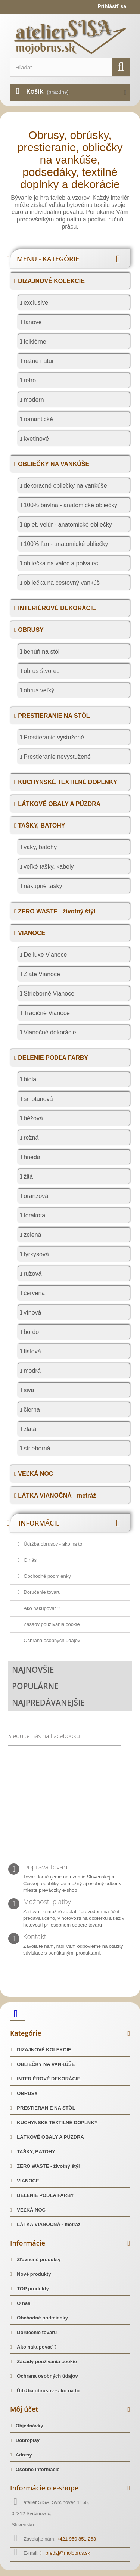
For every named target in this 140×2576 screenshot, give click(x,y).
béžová (32, 1118)
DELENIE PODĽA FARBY (52, 1058)
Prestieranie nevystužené (56, 757)
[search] (121, 67)
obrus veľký (38, 690)
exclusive (35, 303)
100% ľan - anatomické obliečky (65, 544)
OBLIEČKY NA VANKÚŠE (52, 464)
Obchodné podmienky (46, 1576)
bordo (30, 1332)
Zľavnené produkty (38, 2259)
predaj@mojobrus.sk (68, 2553)
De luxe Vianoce (44, 955)
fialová (31, 1351)
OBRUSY (30, 630)
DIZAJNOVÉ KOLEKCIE (50, 281)
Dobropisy (28, 2440)
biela (29, 1079)
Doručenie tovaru (41, 1592)
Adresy (24, 2455)
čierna (31, 1409)
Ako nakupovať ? (41, 1608)
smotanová (37, 1099)
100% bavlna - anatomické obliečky (69, 505)
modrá (31, 1371)
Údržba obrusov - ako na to (52, 1544)
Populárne (35, 1686)
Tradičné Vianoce (46, 1013)
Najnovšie (33, 1669)
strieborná (36, 1448)
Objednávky (29, 2425)
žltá (27, 1176)
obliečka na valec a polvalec (60, 563)
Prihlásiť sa (111, 6)
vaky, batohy (39, 847)
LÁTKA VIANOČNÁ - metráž (56, 1495)
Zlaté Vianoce (41, 974)
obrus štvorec (40, 671)
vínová (31, 1312)
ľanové (32, 322)
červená (33, 1293)
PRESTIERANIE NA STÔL (53, 716)
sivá (28, 1390)
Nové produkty (33, 2274)
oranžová (35, 1196)
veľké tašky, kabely (48, 866)
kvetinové (35, 438)
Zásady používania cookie (51, 1624)
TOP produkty (32, 2288)
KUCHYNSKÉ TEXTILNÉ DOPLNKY (66, 782)
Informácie (39, 1522)
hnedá (31, 1157)
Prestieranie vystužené (53, 737)
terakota (33, 1215)
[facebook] (17, 2013)
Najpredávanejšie (48, 1702)
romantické (37, 419)
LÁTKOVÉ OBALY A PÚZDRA (58, 804)
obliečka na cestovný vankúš (61, 583)
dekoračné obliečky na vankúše (64, 485)
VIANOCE (30, 933)
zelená (31, 1235)
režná (30, 1138)
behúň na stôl (41, 651)
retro (29, 380)
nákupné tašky (42, 886)
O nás (29, 1560)
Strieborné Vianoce (48, 993)
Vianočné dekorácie (49, 1032)
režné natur (38, 361)
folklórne (34, 341)
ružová (31, 1273)
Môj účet (24, 2409)
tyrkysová (35, 1254)
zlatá (29, 1429)
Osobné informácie (38, 2469)
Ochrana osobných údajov (51, 1640)
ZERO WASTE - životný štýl (56, 911)
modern (33, 400)
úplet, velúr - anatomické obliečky (67, 524)
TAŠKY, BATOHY (40, 825)
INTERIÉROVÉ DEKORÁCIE (56, 608)
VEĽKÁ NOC (34, 1474)
